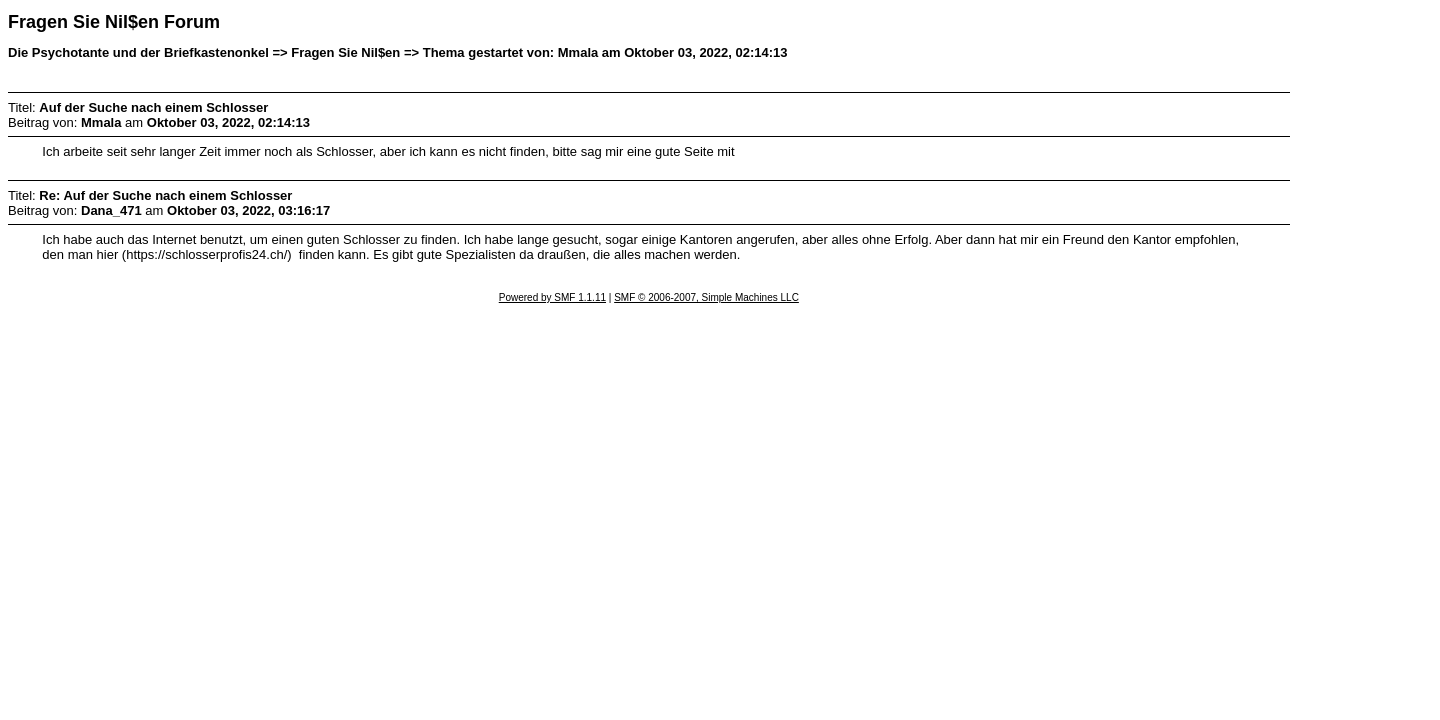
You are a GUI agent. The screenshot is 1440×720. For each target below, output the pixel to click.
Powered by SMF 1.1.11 (552, 297)
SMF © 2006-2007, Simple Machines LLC (706, 297)
